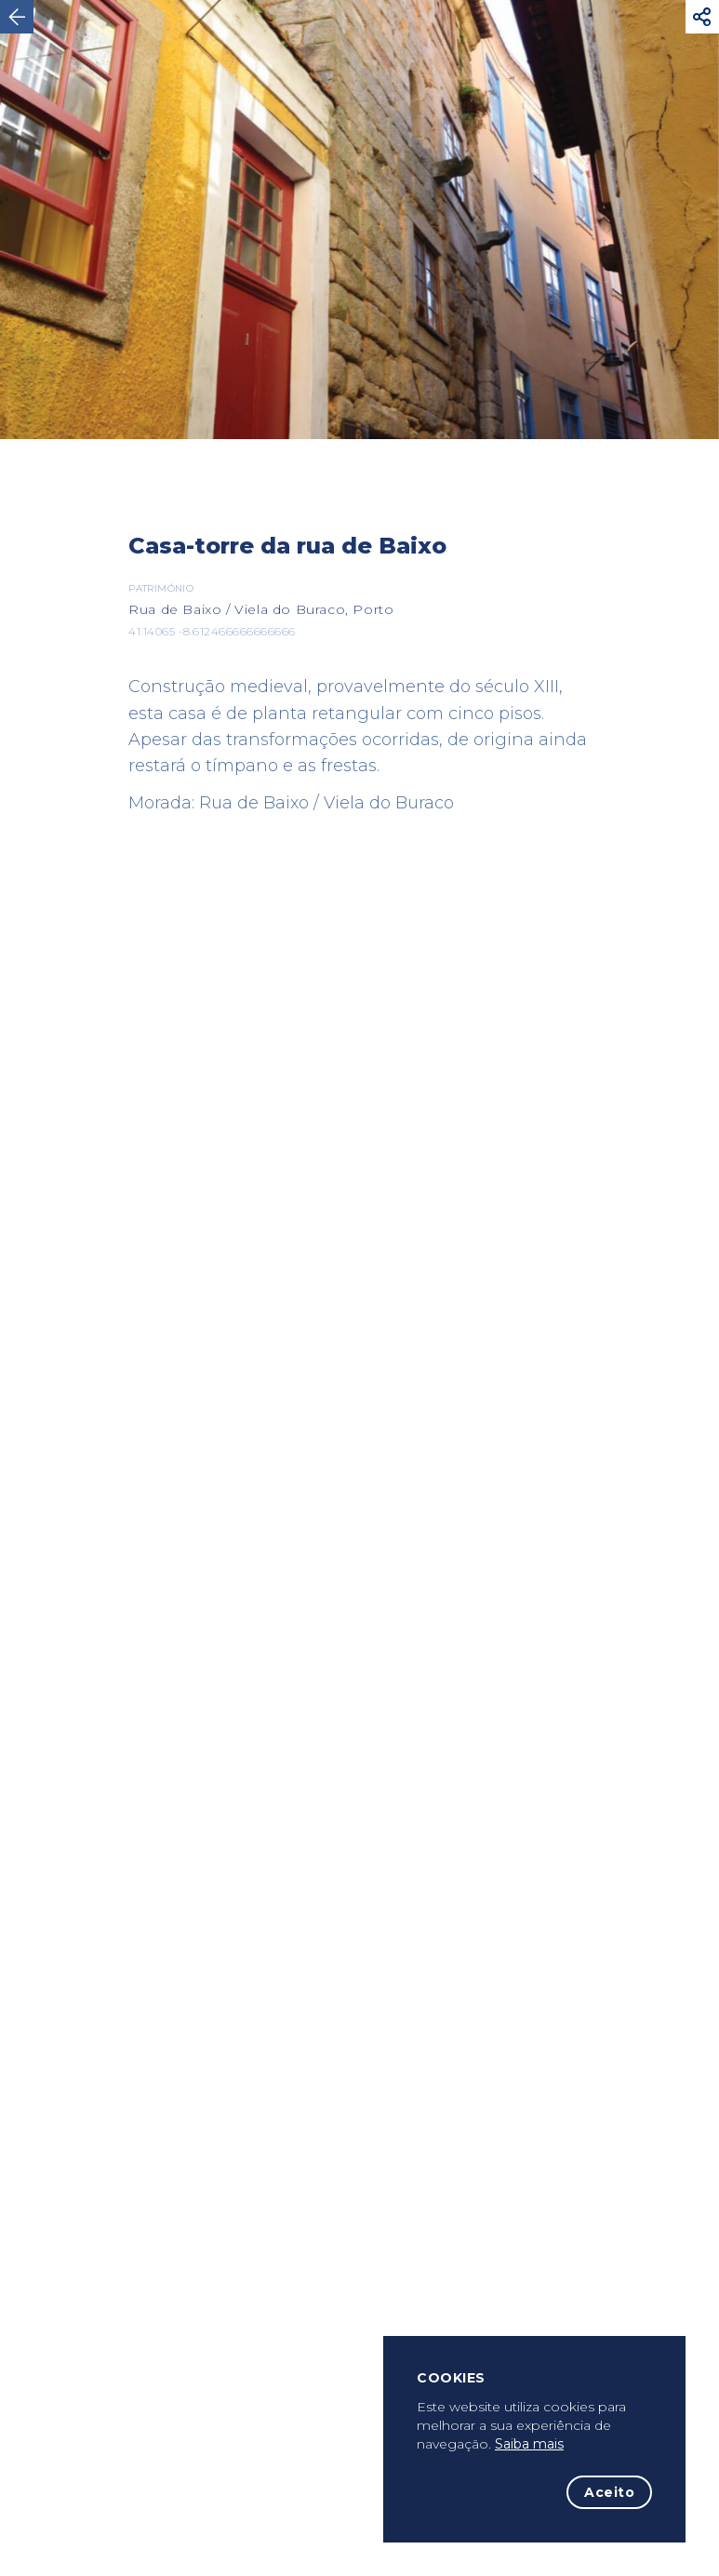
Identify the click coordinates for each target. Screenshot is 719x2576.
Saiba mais (529, 2444)
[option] (359, 219)
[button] (702, 16)
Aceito (609, 2492)
